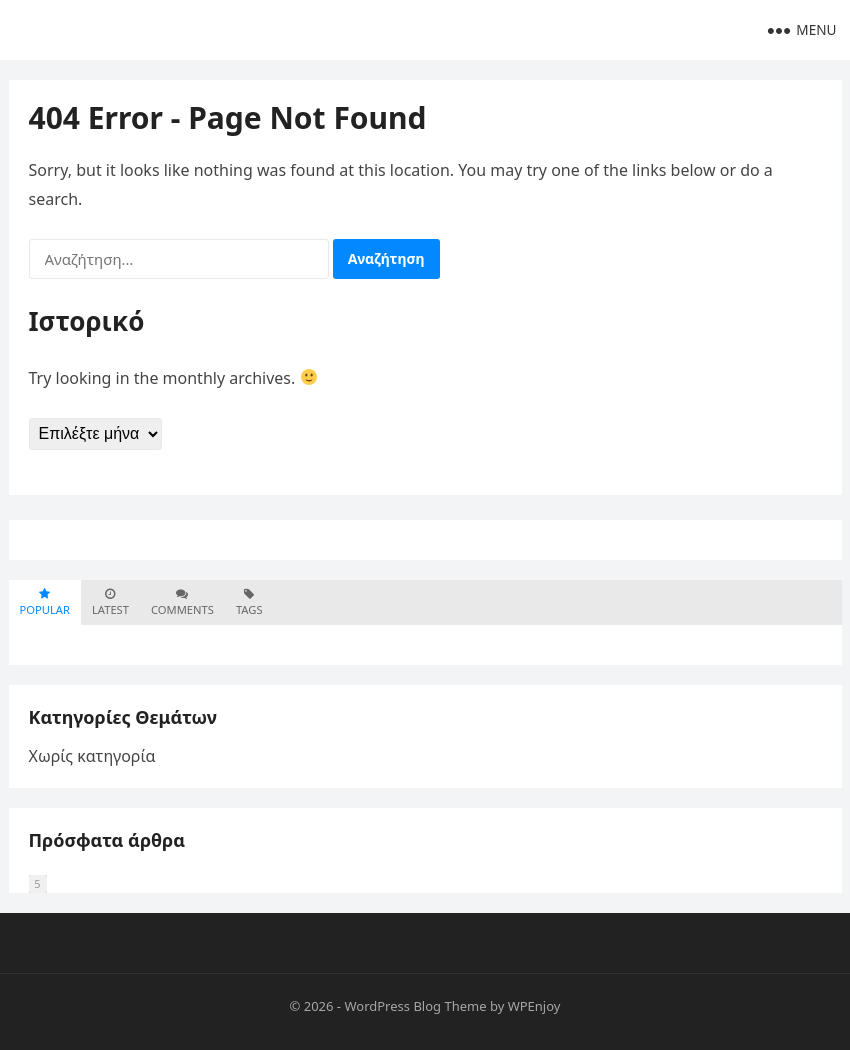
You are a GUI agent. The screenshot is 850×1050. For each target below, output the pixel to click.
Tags (249, 602)
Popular (45, 602)
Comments (182, 602)
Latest (110, 602)
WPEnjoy (534, 1006)
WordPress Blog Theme (415, 1006)
